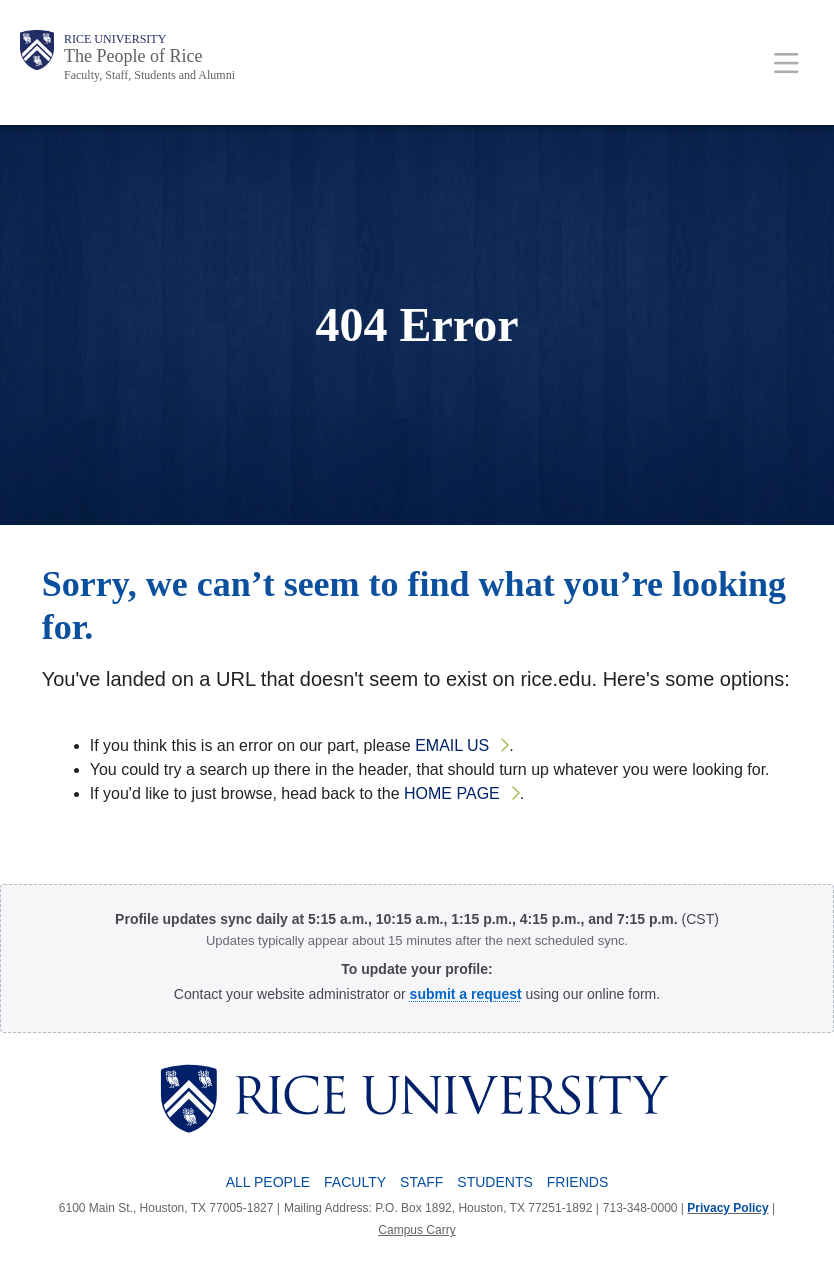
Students (494, 1182)
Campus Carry (416, 1230)
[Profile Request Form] (466, 994)
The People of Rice (133, 56)
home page (452, 793)
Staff (421, 1182)
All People (268, 1182)
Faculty (355, 1182)
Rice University (115, 39)
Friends (577, 1182)
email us (452, 745)
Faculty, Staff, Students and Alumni (149, 75)
